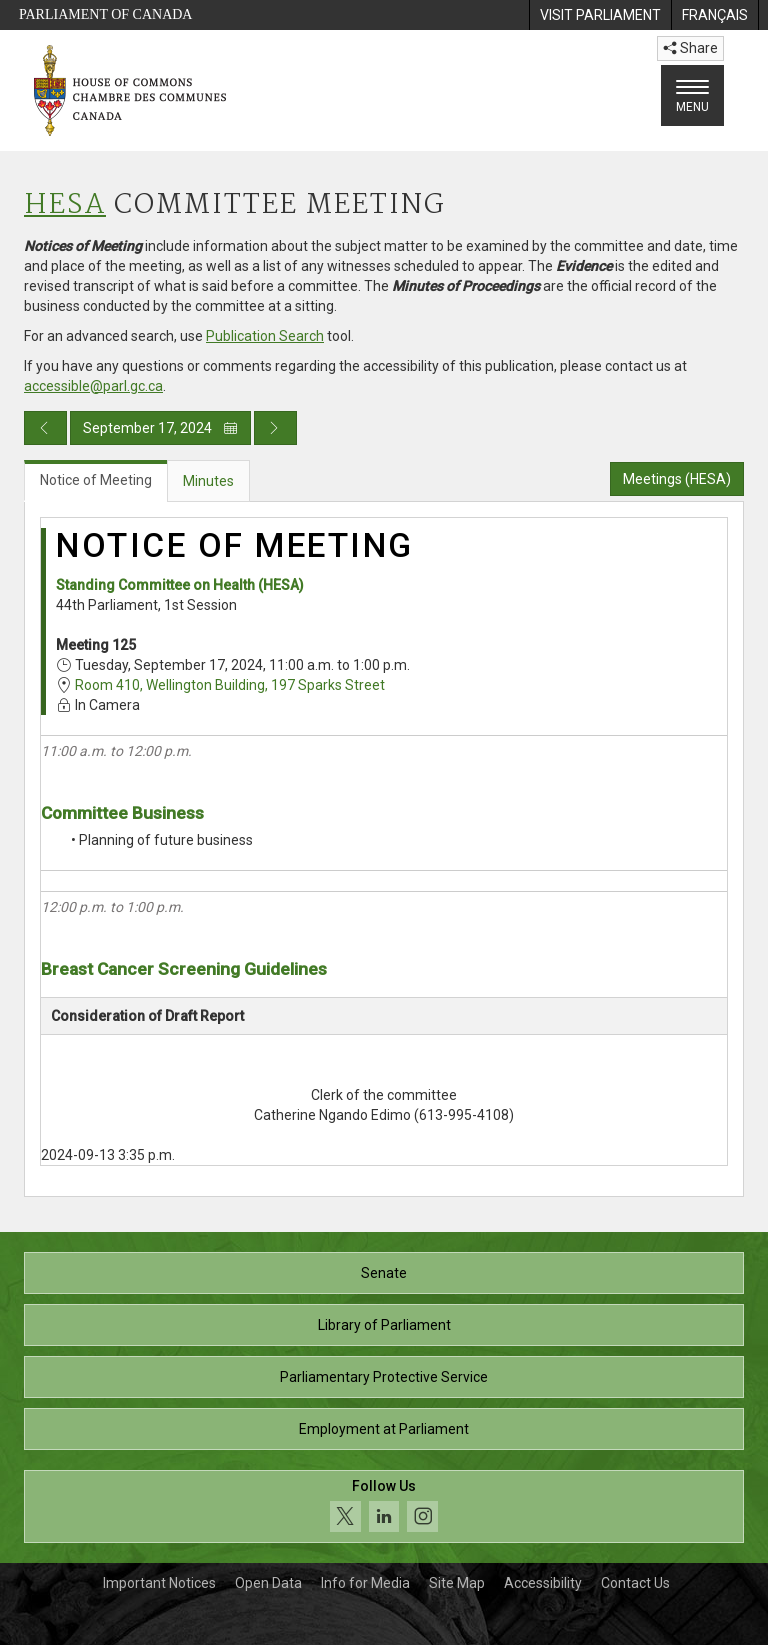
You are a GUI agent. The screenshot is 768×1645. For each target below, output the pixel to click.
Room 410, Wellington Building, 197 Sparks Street (230, 685)
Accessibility (543, 1583)
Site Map (457, 1583)
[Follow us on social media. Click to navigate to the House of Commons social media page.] (384, 1506)
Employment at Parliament (384, 1429)
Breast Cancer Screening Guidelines (184, 969)
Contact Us (635, 1583)
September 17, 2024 (160, 428)
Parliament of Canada (105, 14)
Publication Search (265, 336)
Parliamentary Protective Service (384, 1377)
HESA (65, 205)
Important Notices (159, 1583)
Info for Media (365, 1583)
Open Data (268, 1583)
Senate (384, 1273)
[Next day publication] (275, 428)
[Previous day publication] (45, 428)
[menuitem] (600, 15)
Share (690, 48)
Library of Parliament (384, 1325)
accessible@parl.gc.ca (93, 386)
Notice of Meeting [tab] (96, 480)
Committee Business (122, 813)
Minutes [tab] (208, 481)
